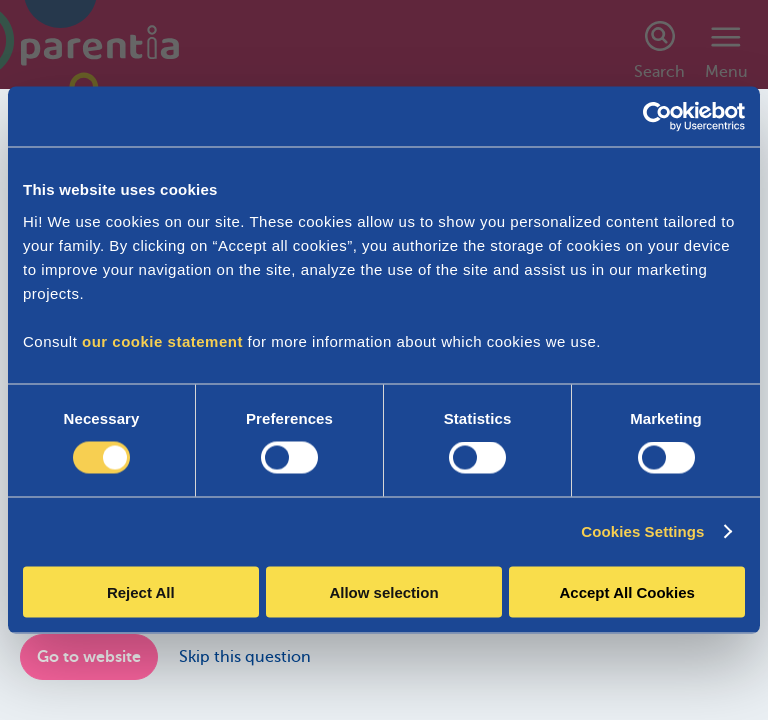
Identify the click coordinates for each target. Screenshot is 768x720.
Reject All (141, 591)
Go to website (89, 657)
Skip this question (245, 657)
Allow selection (383, 591)
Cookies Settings (642, 531)
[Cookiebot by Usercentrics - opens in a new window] (657, 117)
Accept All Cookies (627, 591)
